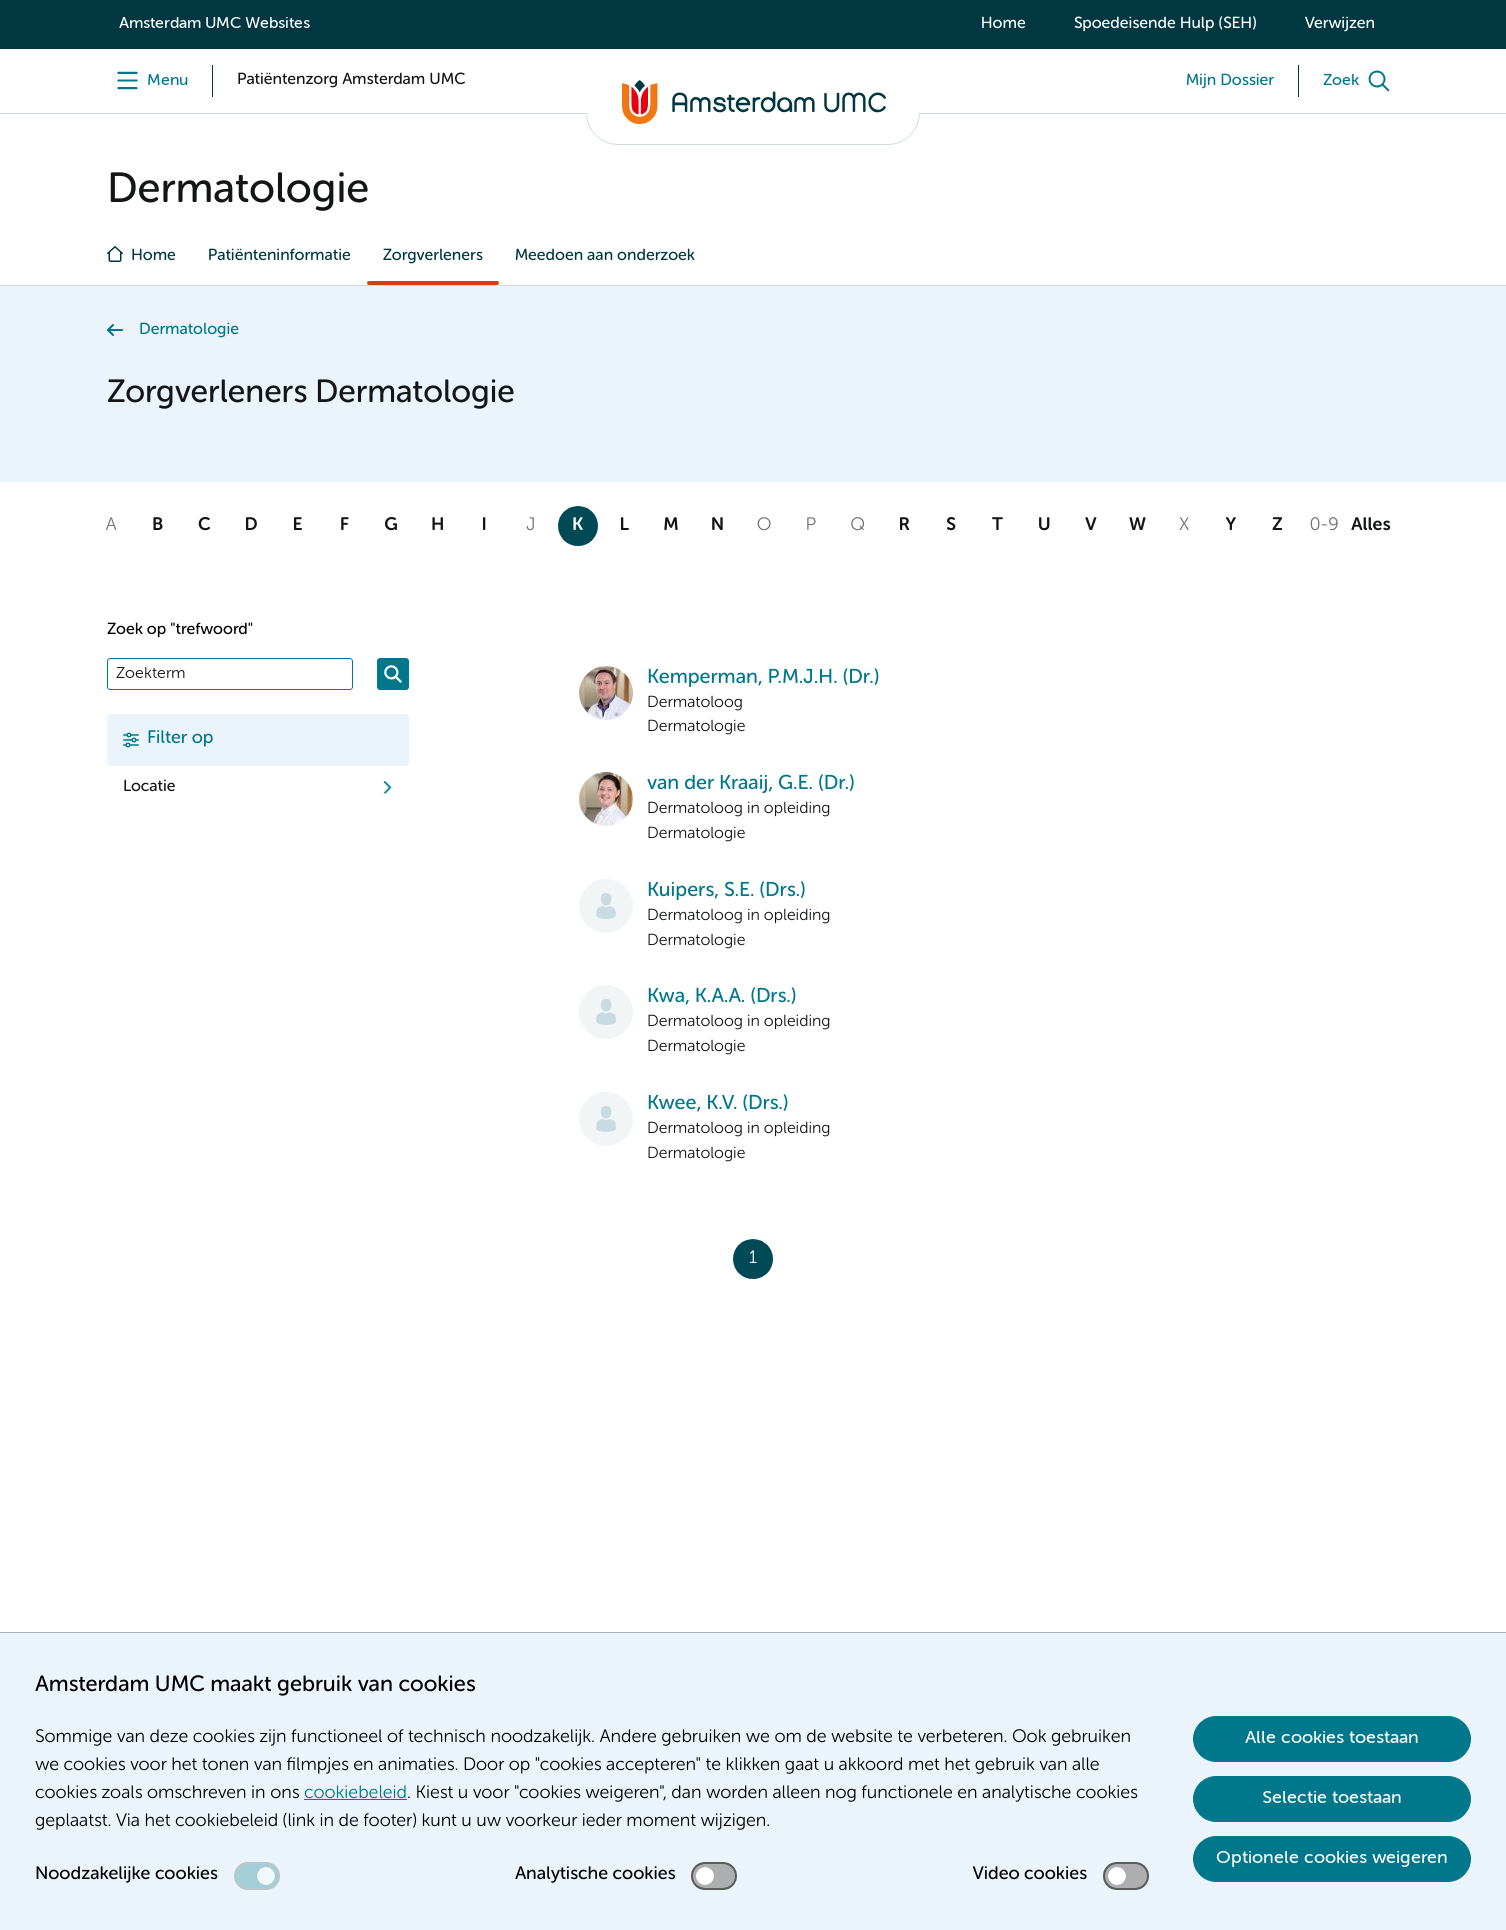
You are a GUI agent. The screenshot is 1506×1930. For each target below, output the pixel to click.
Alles (1370, 526)
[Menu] (147, 81)
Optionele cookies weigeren (1332, 1858)
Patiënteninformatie (279, 256)
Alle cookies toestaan (1332, 1738)
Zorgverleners (433, 256)
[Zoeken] (393, 674)
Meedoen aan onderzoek (605, 256)
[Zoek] (1361, 81)
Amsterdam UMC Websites (214, 24)
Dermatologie (189, 330)
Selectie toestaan (1332, 1798)
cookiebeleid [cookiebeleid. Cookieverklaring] (355, 1794)
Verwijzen (1340, 24)
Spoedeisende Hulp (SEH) (1165, 24)
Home (1003, 24)
